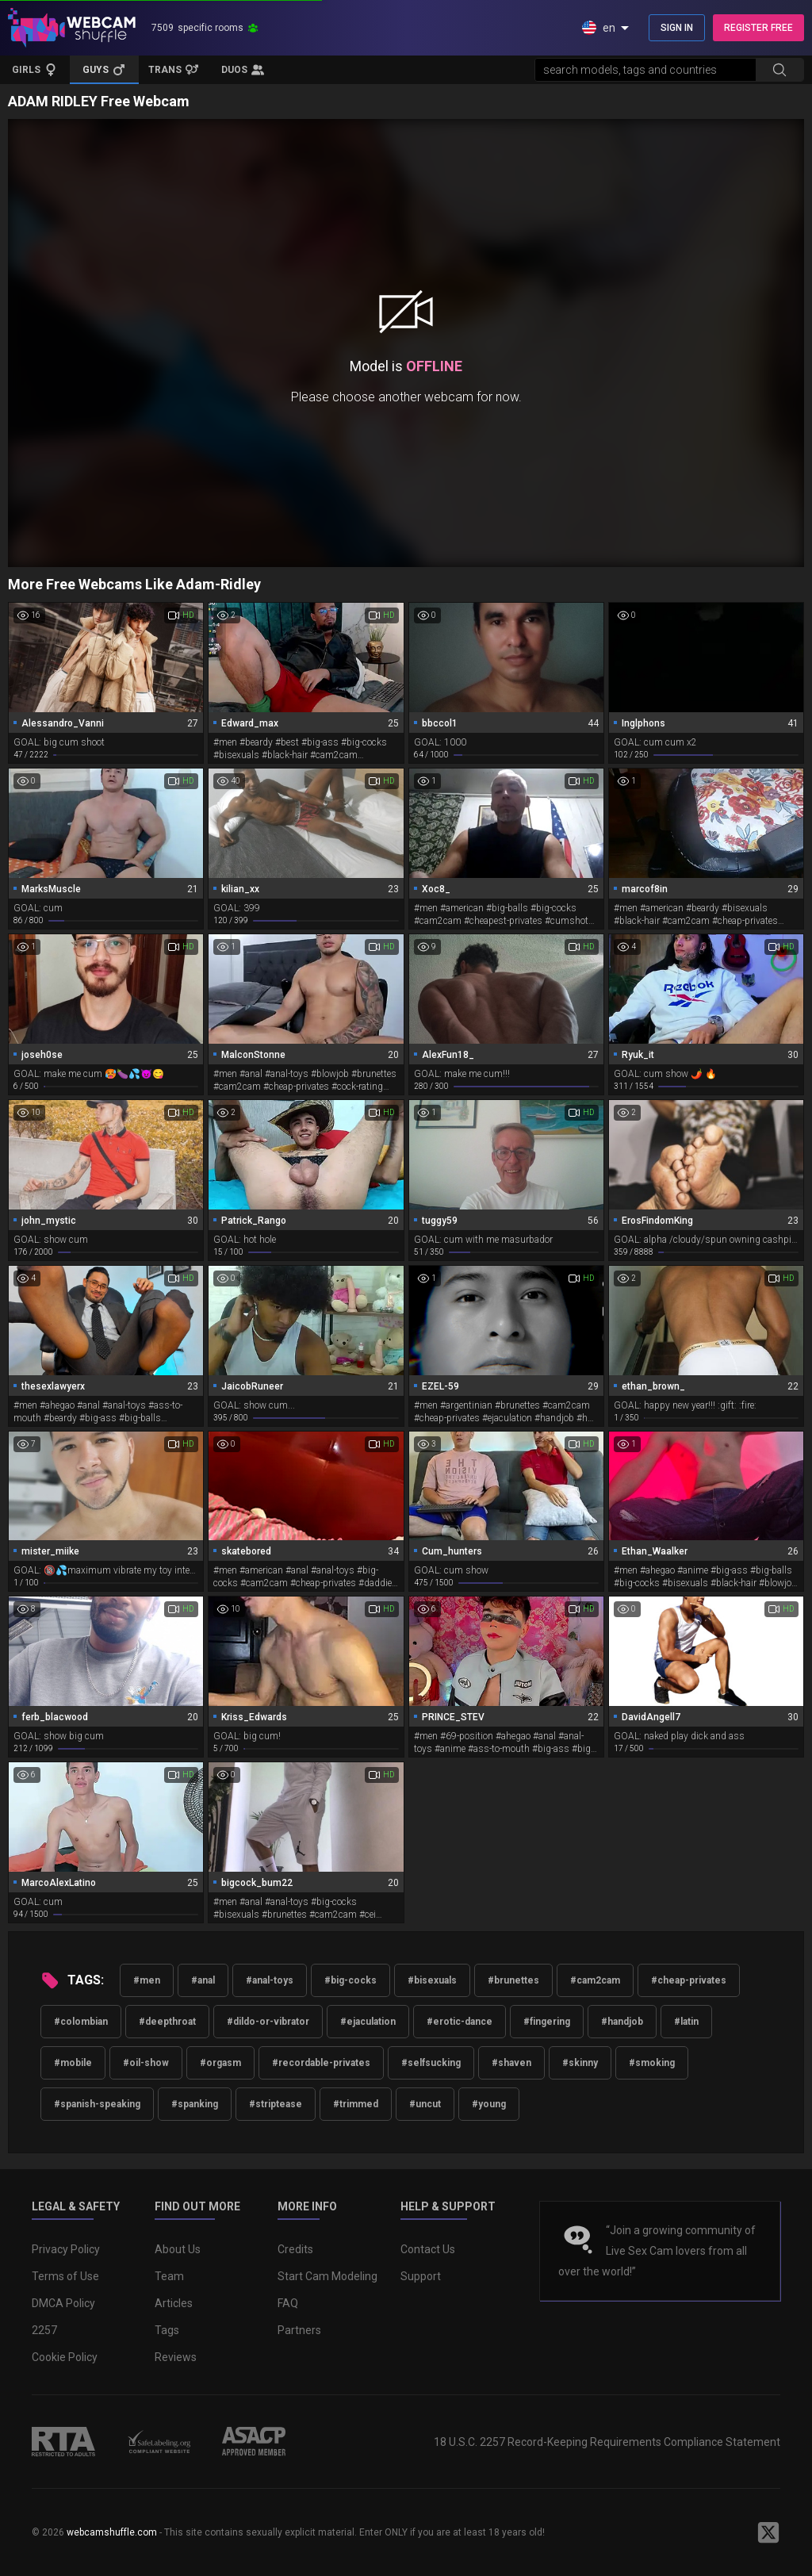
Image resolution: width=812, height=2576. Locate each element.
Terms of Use (65, 2276)
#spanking (194, 2104)
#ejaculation (368, 2021)
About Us (178, 2249)
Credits (295, 2249)
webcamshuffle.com (112, 2532)
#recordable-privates (321, 2062)
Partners (299, 2330)
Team (169, 2276)
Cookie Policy (65, 2357)
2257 (44, 2330)
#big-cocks (350, 1980)
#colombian (81, 2021)
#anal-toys (269, 1980)
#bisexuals (432, 1980)
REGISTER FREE (758, 27)
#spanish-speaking (97, 2104)
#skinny (580, 2062)
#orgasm (220, 2062)
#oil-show (146, 2062)
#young (489, 2104)
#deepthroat (167, 2021)
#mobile (73, 2062)
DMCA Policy (63, 2303)
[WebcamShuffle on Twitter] (768, 2532)
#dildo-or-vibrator (268, 2021)
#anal (203, 1980)
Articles (174, 2303)
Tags (167, 2330)
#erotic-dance (459, 2021)
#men (146, 1980)
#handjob (622, 2021)
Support (420, 2276)
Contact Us (427, 2249)
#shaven (511, 2062)
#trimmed (355, 2104)
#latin (686, 2021)
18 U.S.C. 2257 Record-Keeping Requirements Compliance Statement (607, 2442)
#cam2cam (595, 1980)
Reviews (176, 2357)
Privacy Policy (66, 2249)
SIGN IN (677, 27)
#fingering (546, 2021)
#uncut (425, 2104)
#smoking (652, 2062)
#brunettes (513, 1980)
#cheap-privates (688, 1980)
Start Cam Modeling (327, 2276)
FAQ (288, 2303)
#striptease (275, 2104)
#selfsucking (431, 2062)
